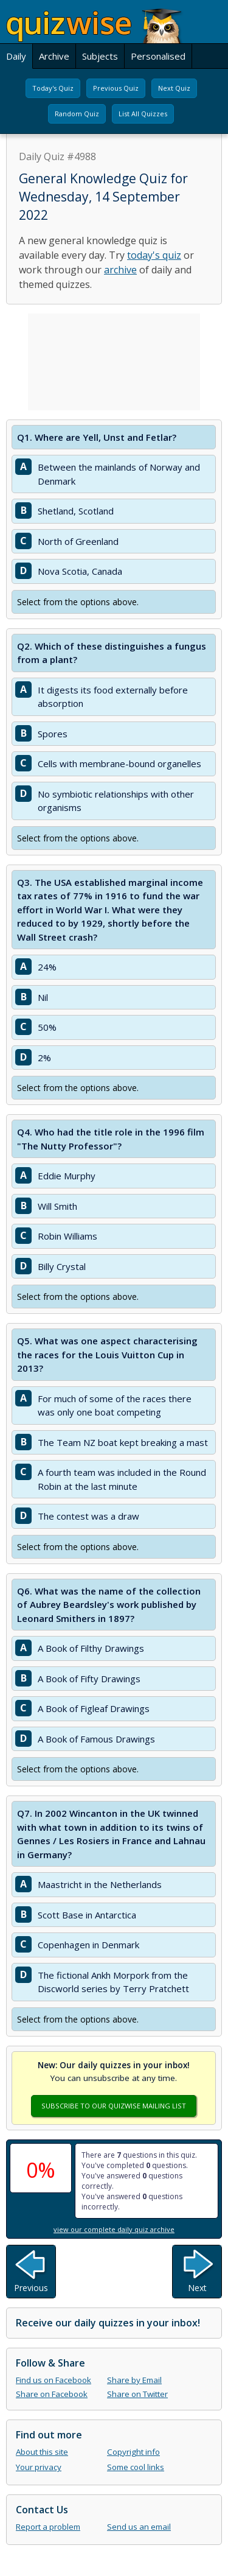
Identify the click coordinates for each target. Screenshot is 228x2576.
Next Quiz (174, 88)
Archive (54, 56)
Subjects (100, 56)
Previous (31, 2287)
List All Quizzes (143, 113)
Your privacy (38, 2467)
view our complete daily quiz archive (114, 2229)
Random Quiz (77, 113)
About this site (42, 2451)
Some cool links (135, 2467)
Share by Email (134, 2379)
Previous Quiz (116, 88)
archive (120, 269)
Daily (16, 56)
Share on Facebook (52, 2393)
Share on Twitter (137, 2393)
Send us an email (139, 2526)
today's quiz (154, 255)
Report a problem (48, 2526)
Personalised (158, 56)
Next (197, 2287)
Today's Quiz (53, 88)
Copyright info (133, 2451)
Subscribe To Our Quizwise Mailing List (113, 2105)
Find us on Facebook (53, 2379)
